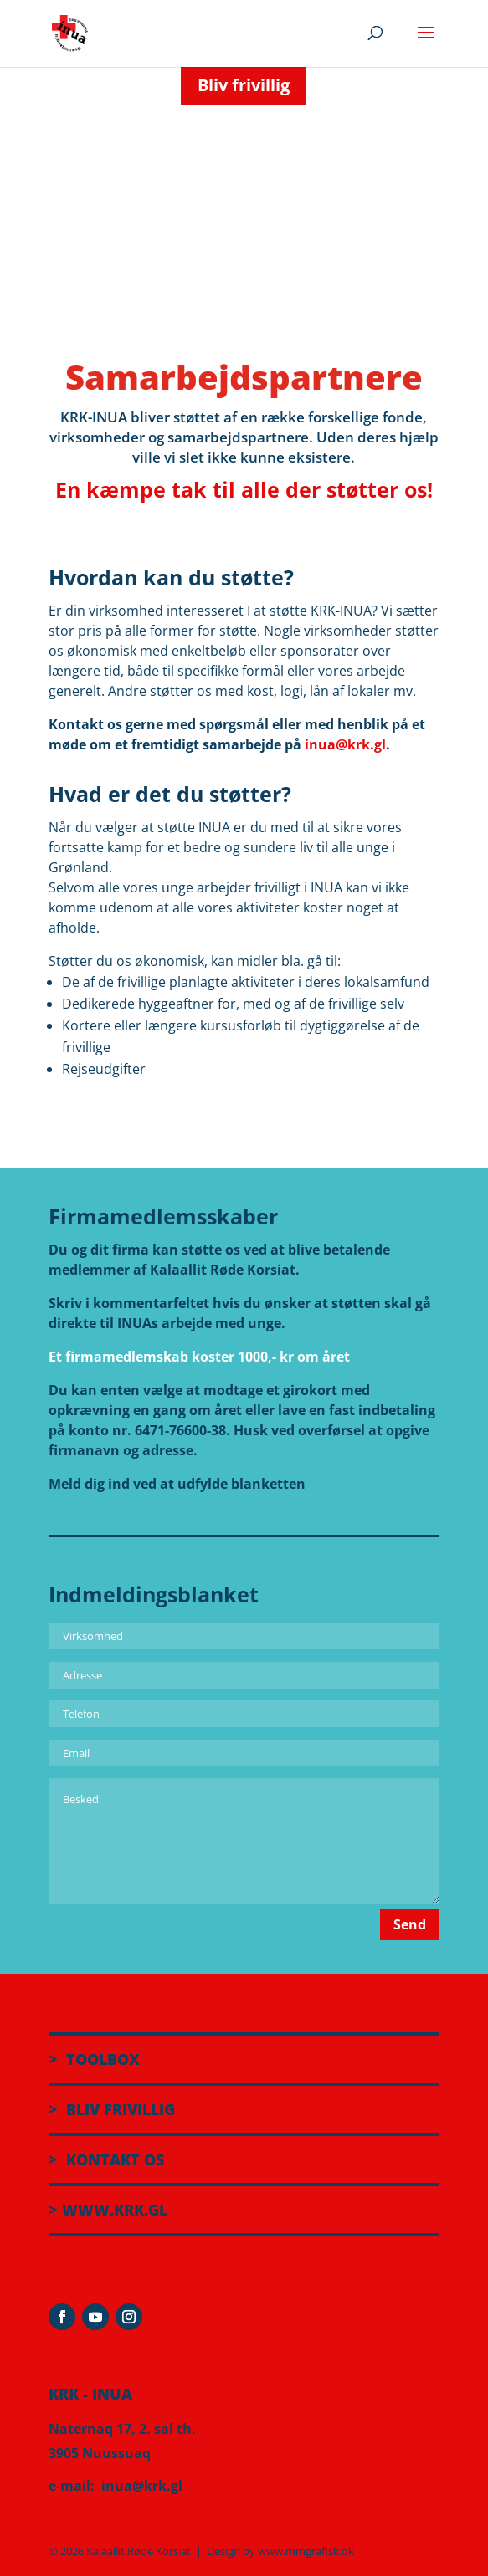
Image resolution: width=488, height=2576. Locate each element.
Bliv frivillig (244, 85)
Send (409, 1924)
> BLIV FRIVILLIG (112, 2109)
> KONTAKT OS (106, 2159)
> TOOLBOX (94, 2059)
